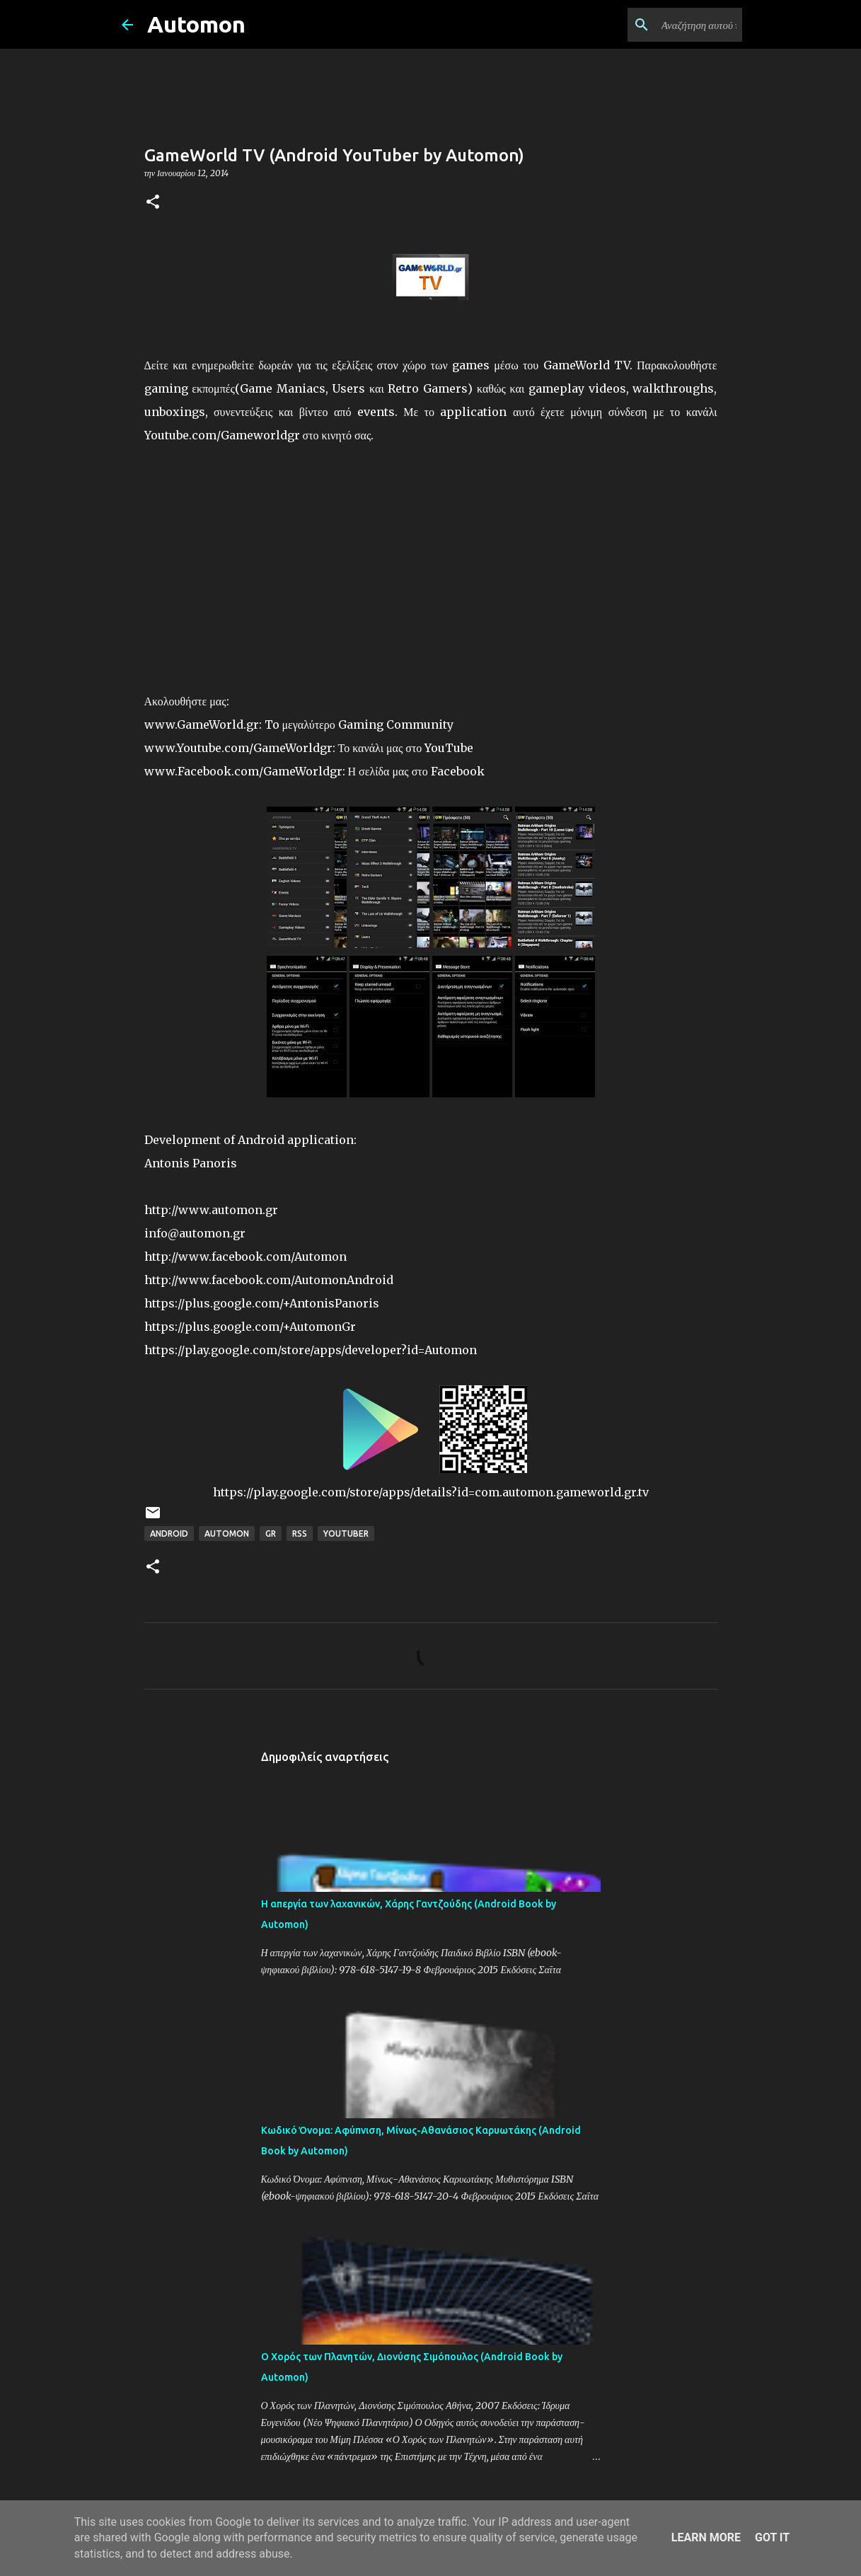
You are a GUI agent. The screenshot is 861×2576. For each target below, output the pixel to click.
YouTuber (346, 1533)
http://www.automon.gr (211, 1210)
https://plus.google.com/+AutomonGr (250, 1326)
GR (270, 1533)
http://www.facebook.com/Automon (245, 1256)
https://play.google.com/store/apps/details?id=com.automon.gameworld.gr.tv (431, 1492)
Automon (196, 24)
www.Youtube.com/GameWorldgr (238, 748)
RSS (299, 1533)
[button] (152, 202)
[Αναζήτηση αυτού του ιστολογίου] (668, 25)
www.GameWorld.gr (201, 724)
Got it (772, 2537)
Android (169, 1533)
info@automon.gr (194, 1233)
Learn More (706, 2537)
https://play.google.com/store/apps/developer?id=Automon (310, 1350)
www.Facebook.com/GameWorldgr (243, 771)
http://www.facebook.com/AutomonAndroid (268, 1280)
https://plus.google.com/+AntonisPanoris (261, 1303)
